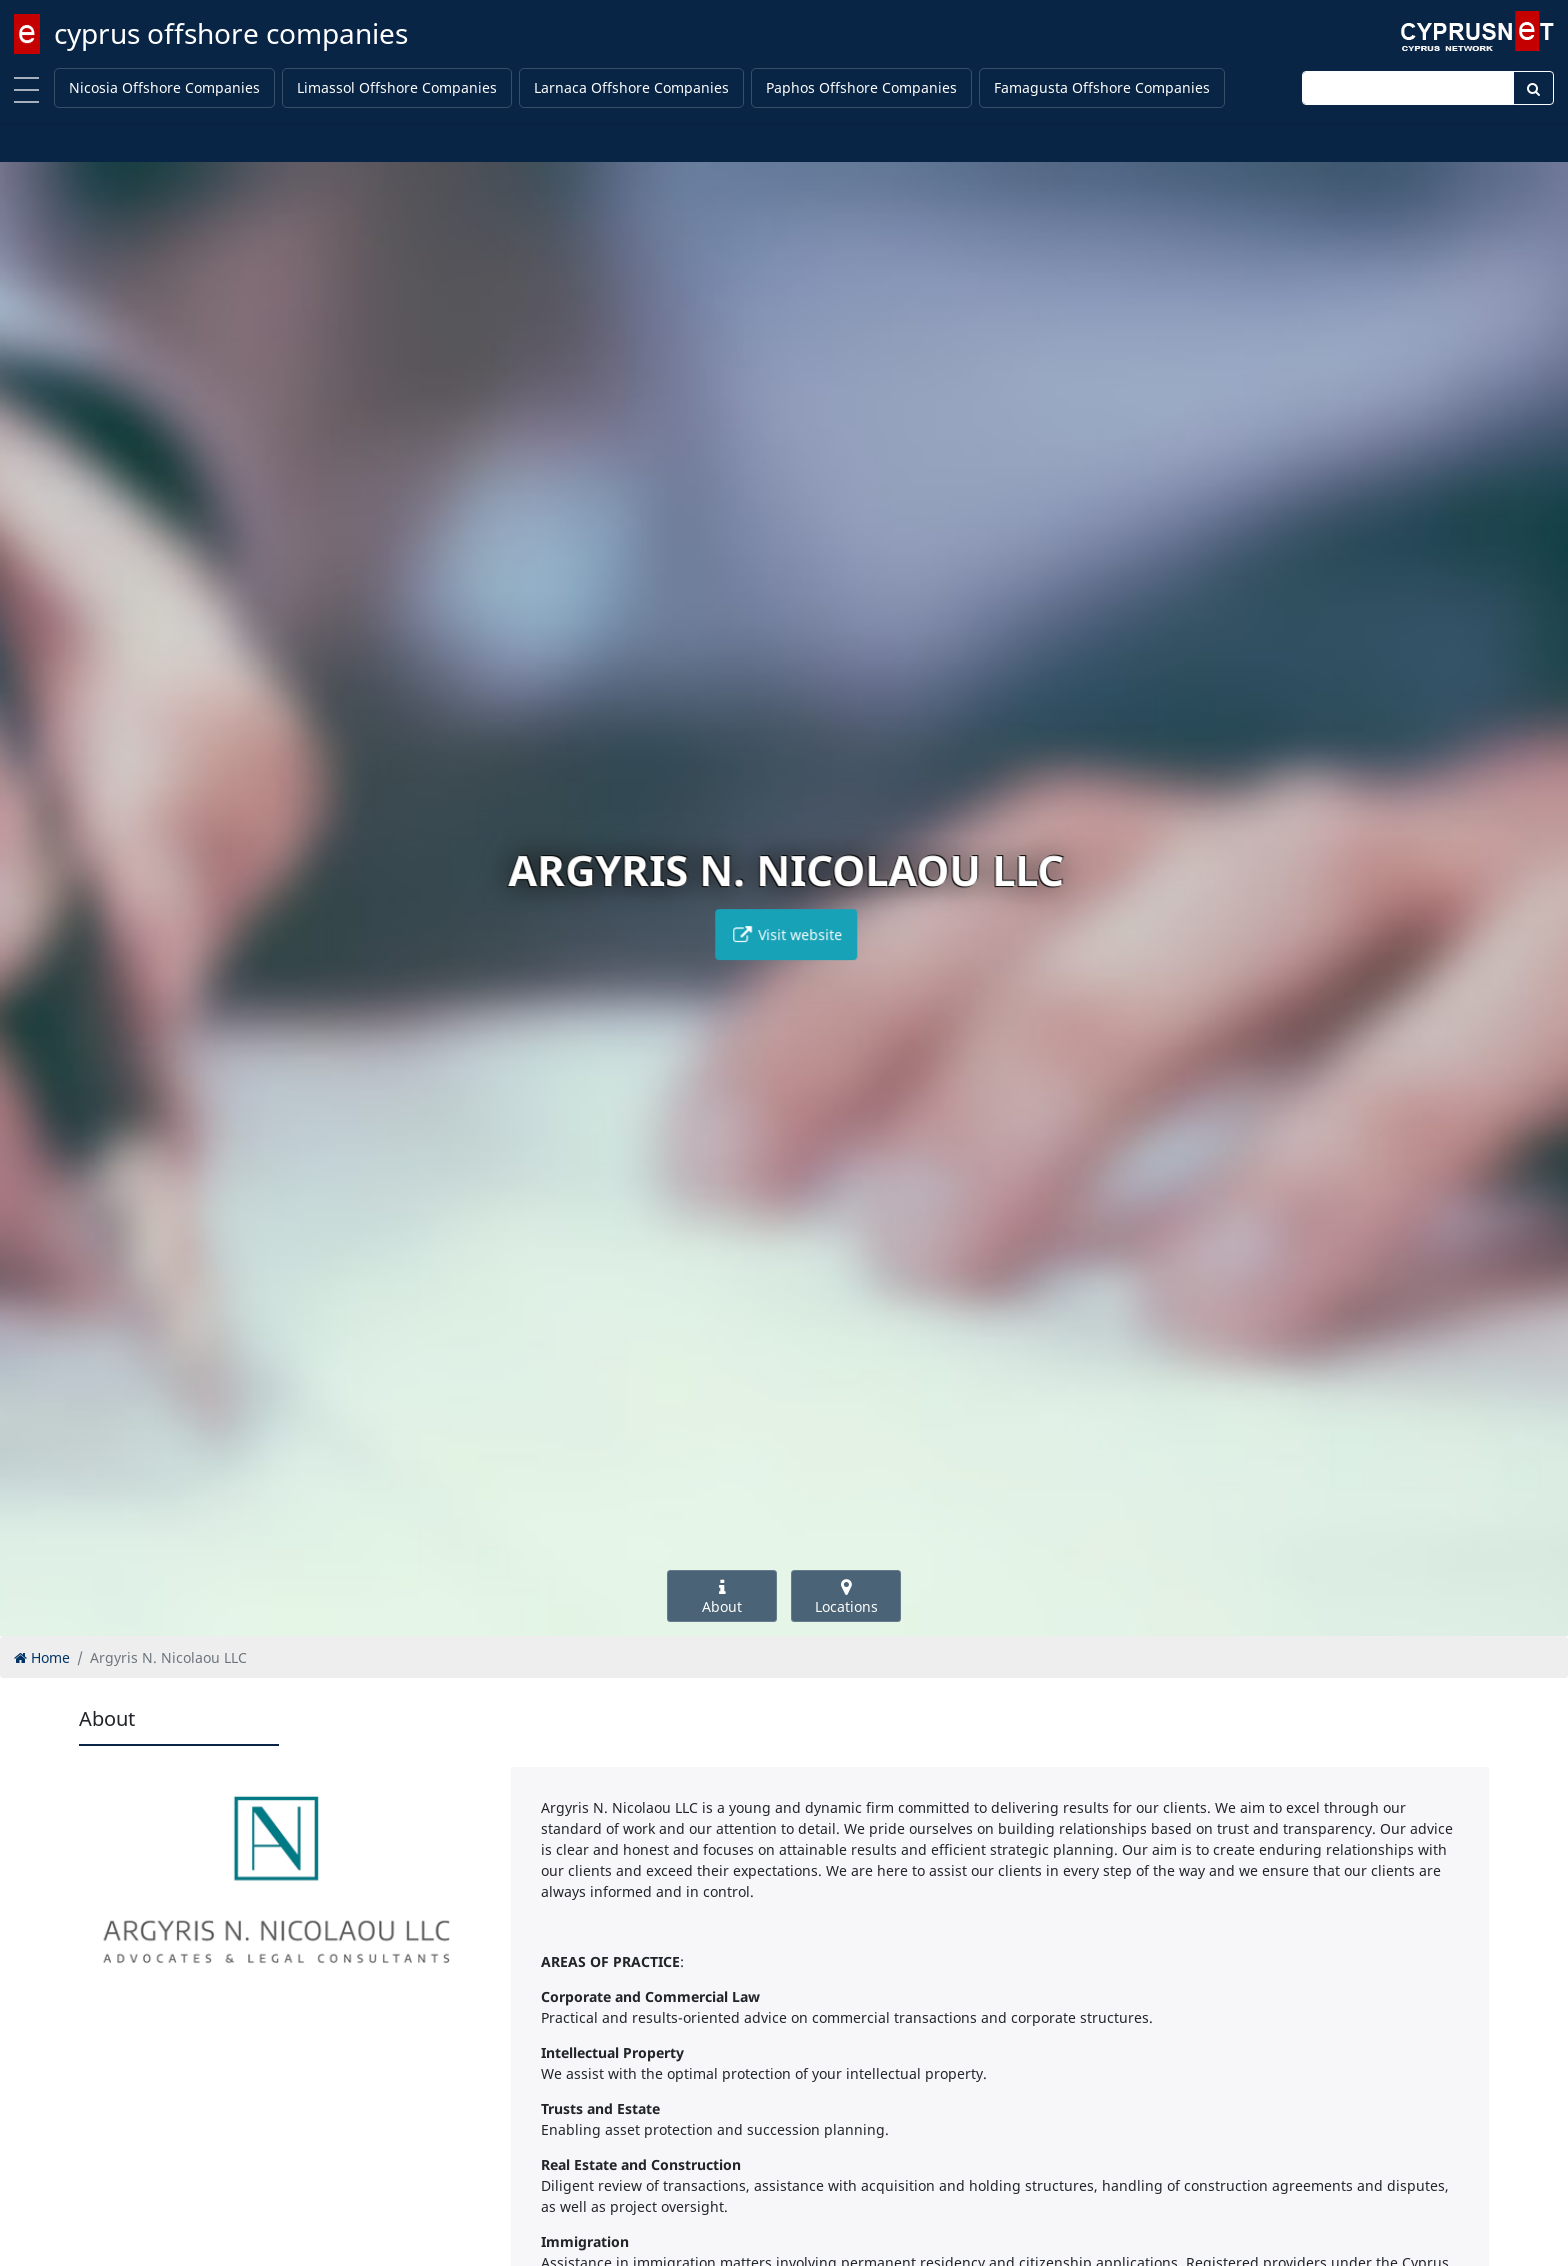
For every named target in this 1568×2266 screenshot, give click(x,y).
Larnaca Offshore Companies (631, 87)
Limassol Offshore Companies (397, 87)
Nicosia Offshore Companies (164, 87)
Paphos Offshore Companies (861, 87)
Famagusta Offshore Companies (1102, 87)
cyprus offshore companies (231, 33)
